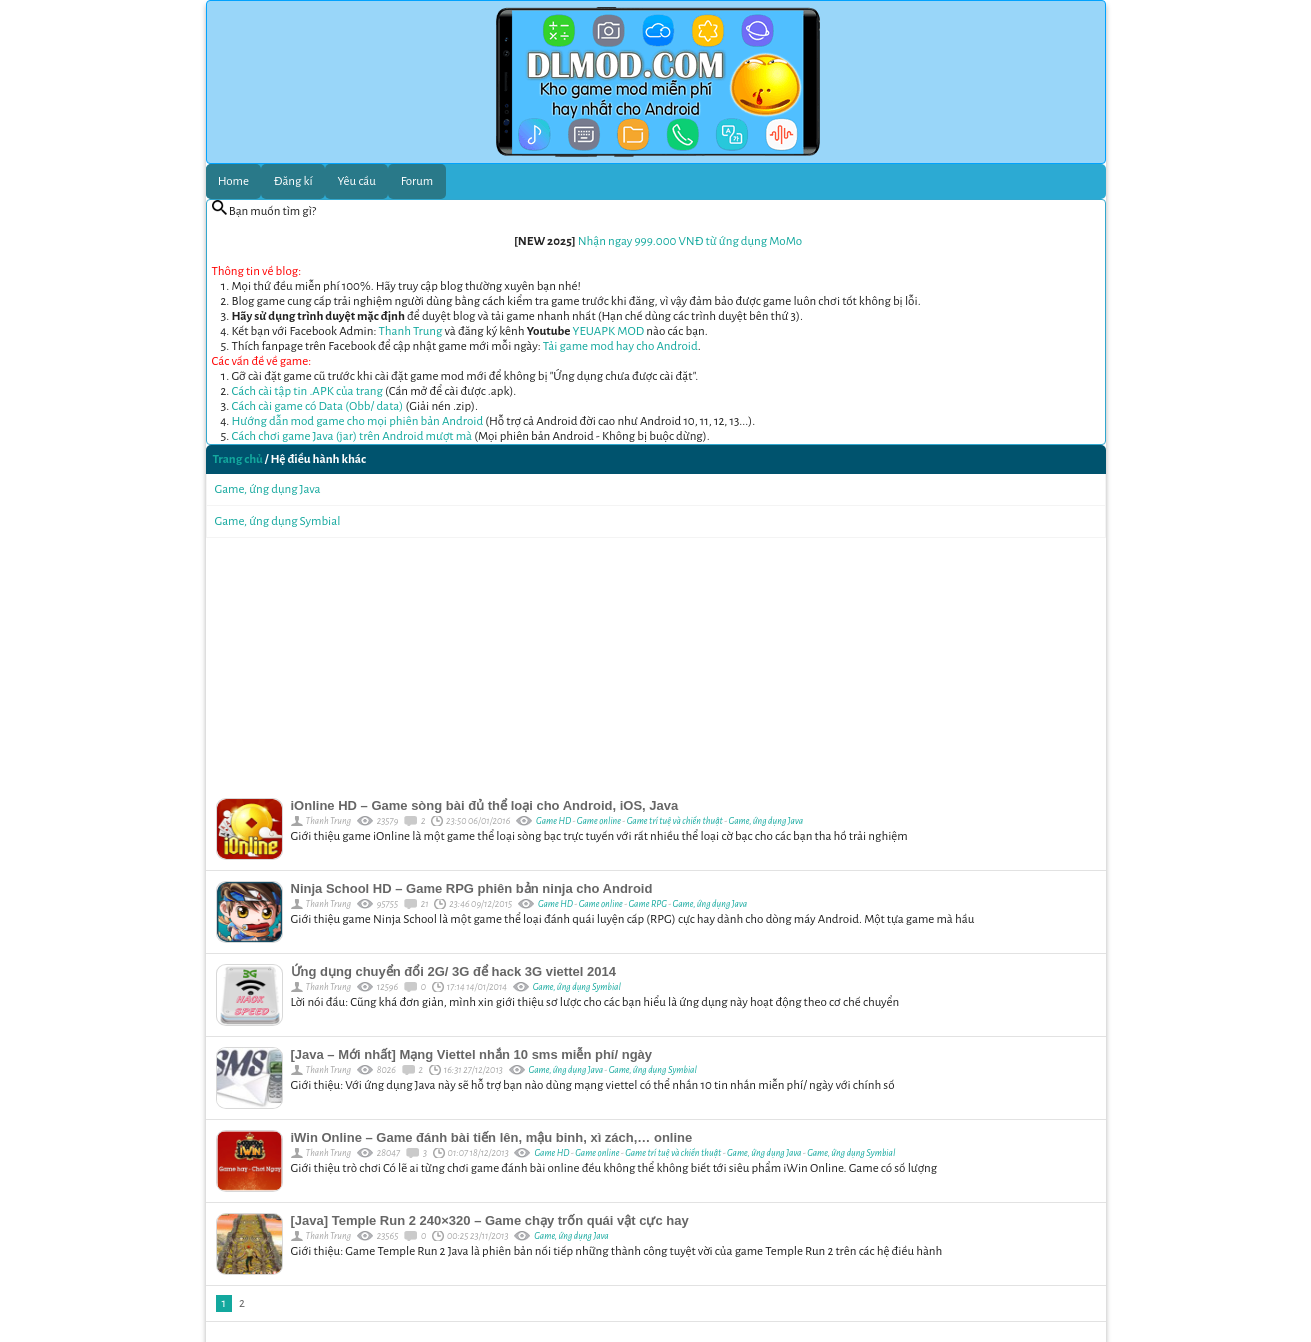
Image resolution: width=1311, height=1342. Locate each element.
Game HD (554, 821)
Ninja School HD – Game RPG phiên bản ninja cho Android (472, 888)
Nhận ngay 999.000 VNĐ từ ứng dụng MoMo (690, 241)
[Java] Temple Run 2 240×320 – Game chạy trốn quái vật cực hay (490, 1220)
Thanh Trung (411, 331)
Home (233, 181)
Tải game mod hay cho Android (620, 346)
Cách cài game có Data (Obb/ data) (318, 406)
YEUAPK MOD (609, 331)
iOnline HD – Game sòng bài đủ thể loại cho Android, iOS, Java (485, 805)
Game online (600, 821)
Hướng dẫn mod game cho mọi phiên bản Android (358, 421)
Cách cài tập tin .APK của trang (307, 391)
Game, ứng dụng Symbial (278, 521)
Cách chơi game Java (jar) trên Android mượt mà (352, 436)
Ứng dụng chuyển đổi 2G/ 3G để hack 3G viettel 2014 (453, 971)
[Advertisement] (656, 663)
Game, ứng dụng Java (268, 489)
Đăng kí (293, 181)
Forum (417, 181)
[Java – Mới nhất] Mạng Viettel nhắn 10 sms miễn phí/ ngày (472, 1054)
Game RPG (649, 904)
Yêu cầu (357, 181)
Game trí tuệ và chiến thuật (675, 821)
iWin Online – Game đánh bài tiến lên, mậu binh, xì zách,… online (492, 1137)
